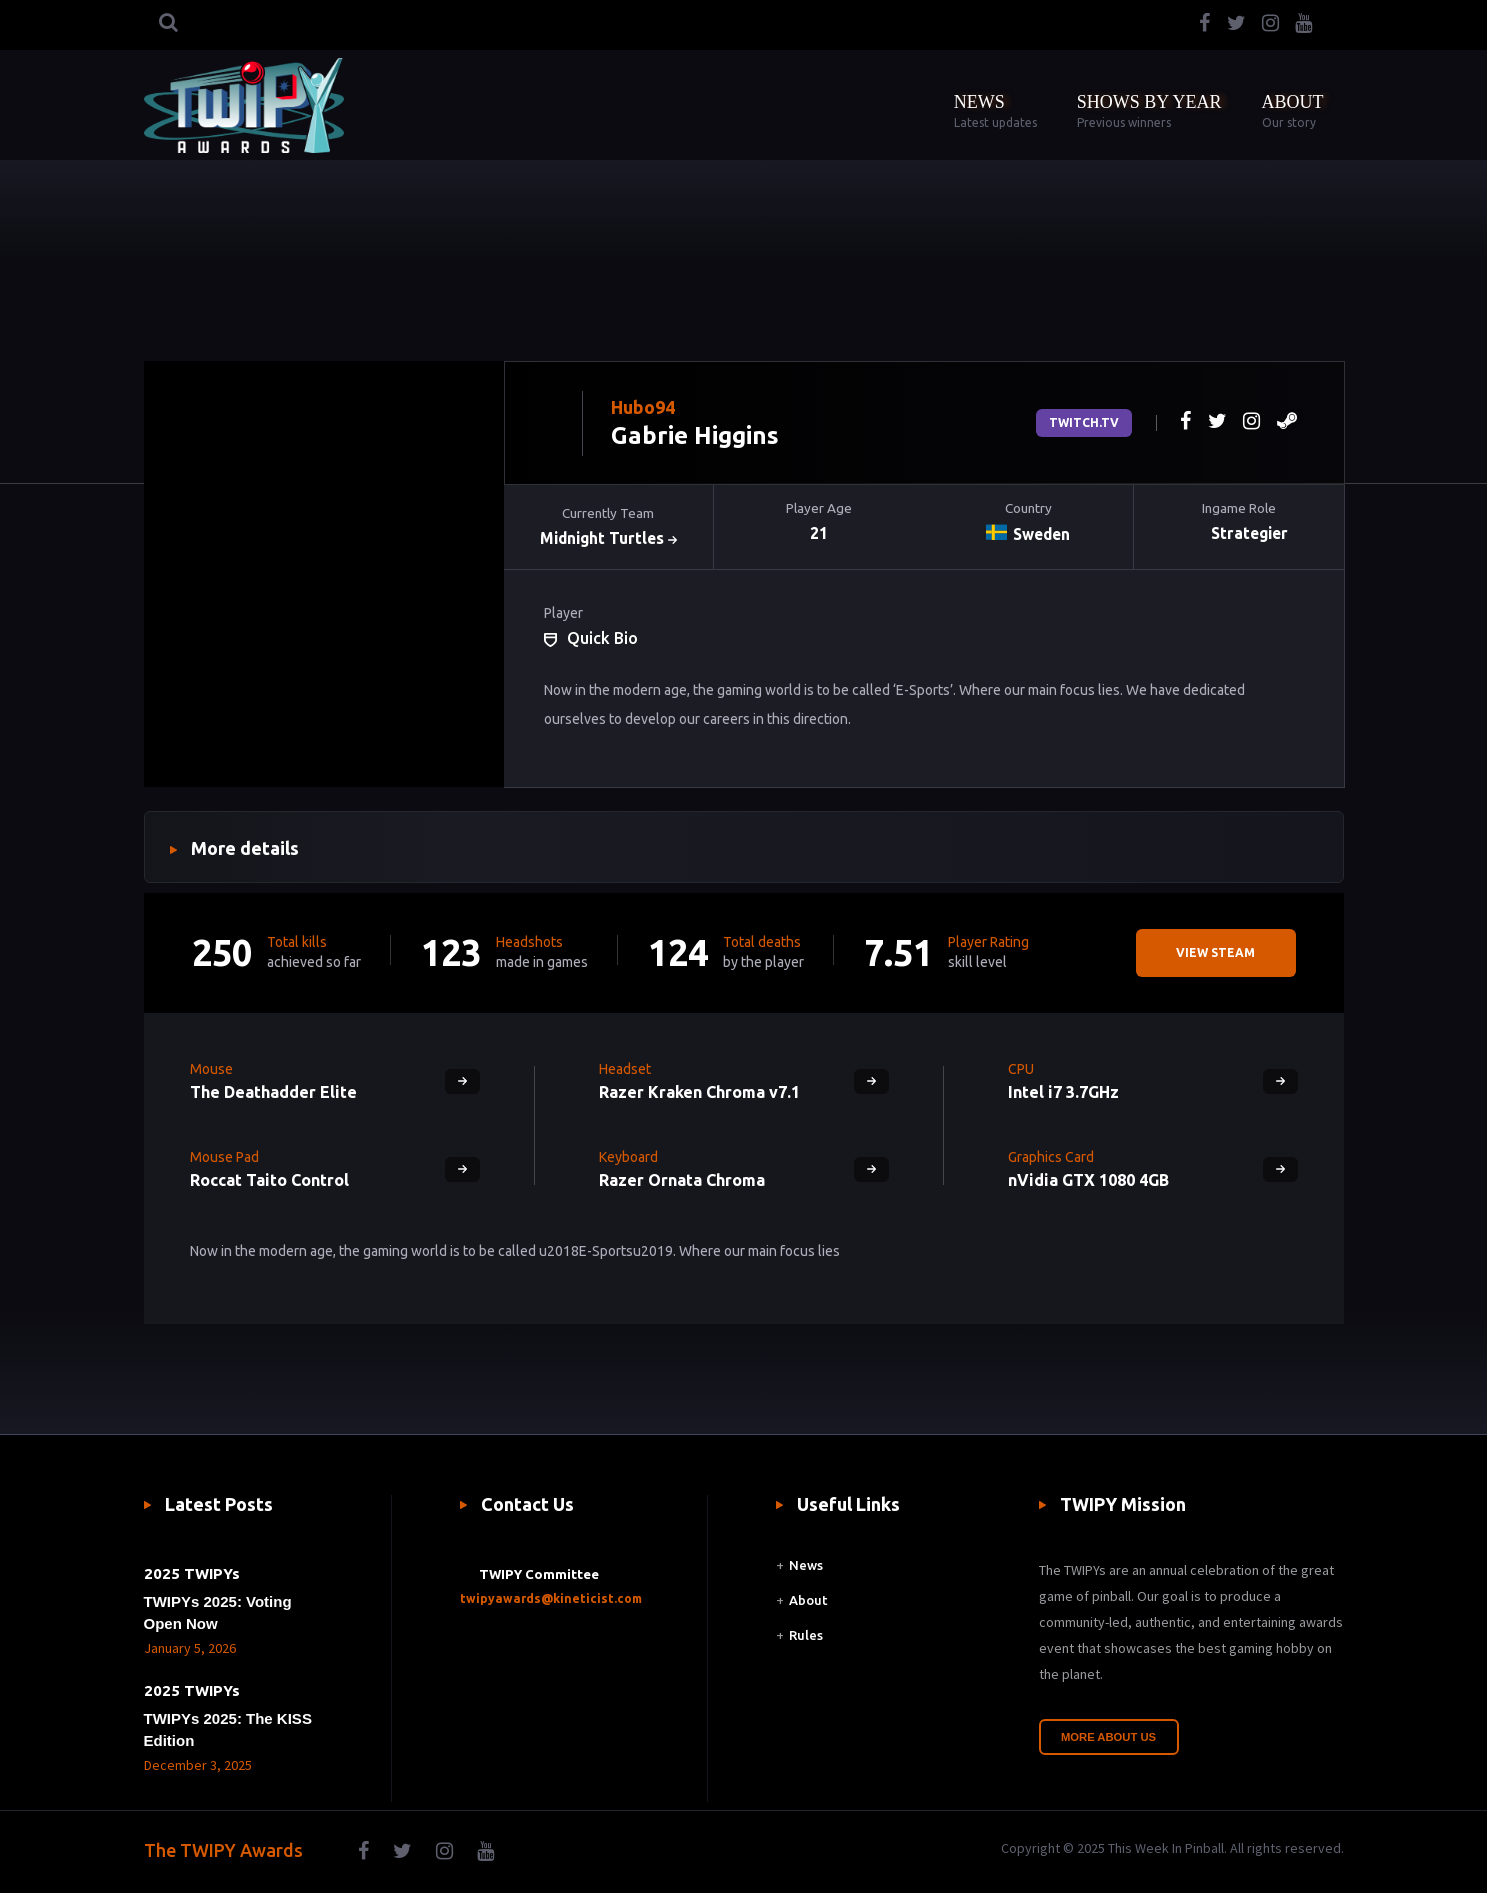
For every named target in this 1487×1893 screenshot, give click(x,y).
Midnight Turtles (608, 539)
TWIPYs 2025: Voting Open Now (218, 1612)
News (806, 1565)
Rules (806, 1637)
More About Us (1109, 1737)
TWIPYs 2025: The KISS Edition (228, 1729)
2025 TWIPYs (192, 1573)
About (809, 1601)
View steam (1215, 952)
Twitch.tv (1084, 422)
